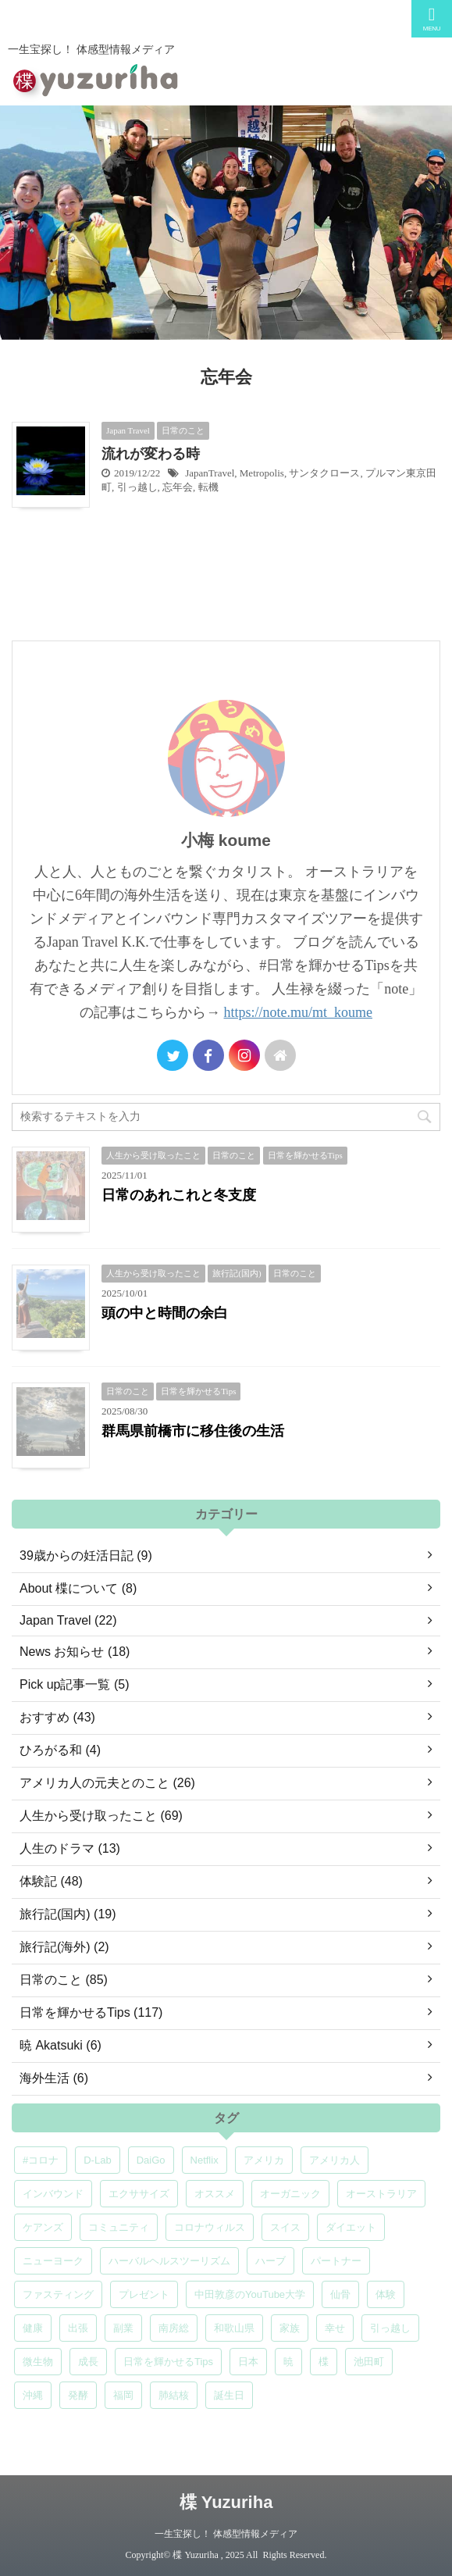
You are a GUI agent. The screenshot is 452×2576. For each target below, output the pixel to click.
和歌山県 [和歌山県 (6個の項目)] (234, 2328)
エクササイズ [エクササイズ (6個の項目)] (139, 2194)
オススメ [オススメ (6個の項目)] (214, 2194)
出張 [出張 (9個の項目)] (78, 2328)
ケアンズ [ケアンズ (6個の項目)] (43, 2227)
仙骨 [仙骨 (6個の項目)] (340, 2294)
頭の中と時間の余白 (164, 1313)
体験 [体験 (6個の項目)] (385, 2294)
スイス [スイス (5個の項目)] (285, 2227)
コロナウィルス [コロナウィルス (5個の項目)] (209, 2227)
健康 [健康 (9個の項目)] (33, 2328)
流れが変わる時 (150, 454)
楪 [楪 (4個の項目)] (324, 2361)
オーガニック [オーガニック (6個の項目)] (290, 2194)
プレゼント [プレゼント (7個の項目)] (144, 2294)
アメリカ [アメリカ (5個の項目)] (264, 2160)
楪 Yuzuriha (226, 2502)
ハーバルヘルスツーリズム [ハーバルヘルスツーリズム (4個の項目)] (169, 2261)
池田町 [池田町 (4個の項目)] (369, 2361)
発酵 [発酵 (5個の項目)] (78, 2395)
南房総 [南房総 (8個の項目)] (173, 2328)
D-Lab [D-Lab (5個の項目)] (97, 2160)
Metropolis (262, 473)
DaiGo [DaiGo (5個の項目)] (151, 2160)
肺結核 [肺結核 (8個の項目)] (173, 2395)
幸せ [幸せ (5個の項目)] (335, 2328)
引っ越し (137, 487)
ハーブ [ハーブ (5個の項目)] (270, 2261)
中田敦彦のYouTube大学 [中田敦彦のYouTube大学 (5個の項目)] (249, 2294)
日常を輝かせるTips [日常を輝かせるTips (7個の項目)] (168, 2361)
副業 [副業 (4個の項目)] (123, 2328)
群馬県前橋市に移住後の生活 (192, 1431)
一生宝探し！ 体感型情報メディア (226, 2533)
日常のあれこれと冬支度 (178, 1195)
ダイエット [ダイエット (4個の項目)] (351, 2227)
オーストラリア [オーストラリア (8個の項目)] (381, 2194)
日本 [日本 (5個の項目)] (248, 2361)
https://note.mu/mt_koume (298, 1012)
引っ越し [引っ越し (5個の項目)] (390, 2328)
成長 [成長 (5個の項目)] (88, 2361)
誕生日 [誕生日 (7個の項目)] (229, 2395)
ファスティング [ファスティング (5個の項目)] (58, 2294)
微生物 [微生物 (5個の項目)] (38, 2361)
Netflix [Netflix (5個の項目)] (204, 2160)
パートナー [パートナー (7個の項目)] (336, 2261)
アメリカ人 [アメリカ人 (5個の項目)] (334, 2160)
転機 (208, 487)
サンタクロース (324, 473)
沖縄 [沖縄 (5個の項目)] (33, 2395)
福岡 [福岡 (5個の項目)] (123, 2395)
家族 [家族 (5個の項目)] (289, 2328)
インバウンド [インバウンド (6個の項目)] (53, 2194)
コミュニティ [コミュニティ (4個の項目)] (118, 2227)
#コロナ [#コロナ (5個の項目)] (41, 2160)
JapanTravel (209, 473)
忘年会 (177, 487)
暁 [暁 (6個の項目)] (288, 2361)
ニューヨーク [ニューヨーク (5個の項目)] (53, 2261)
